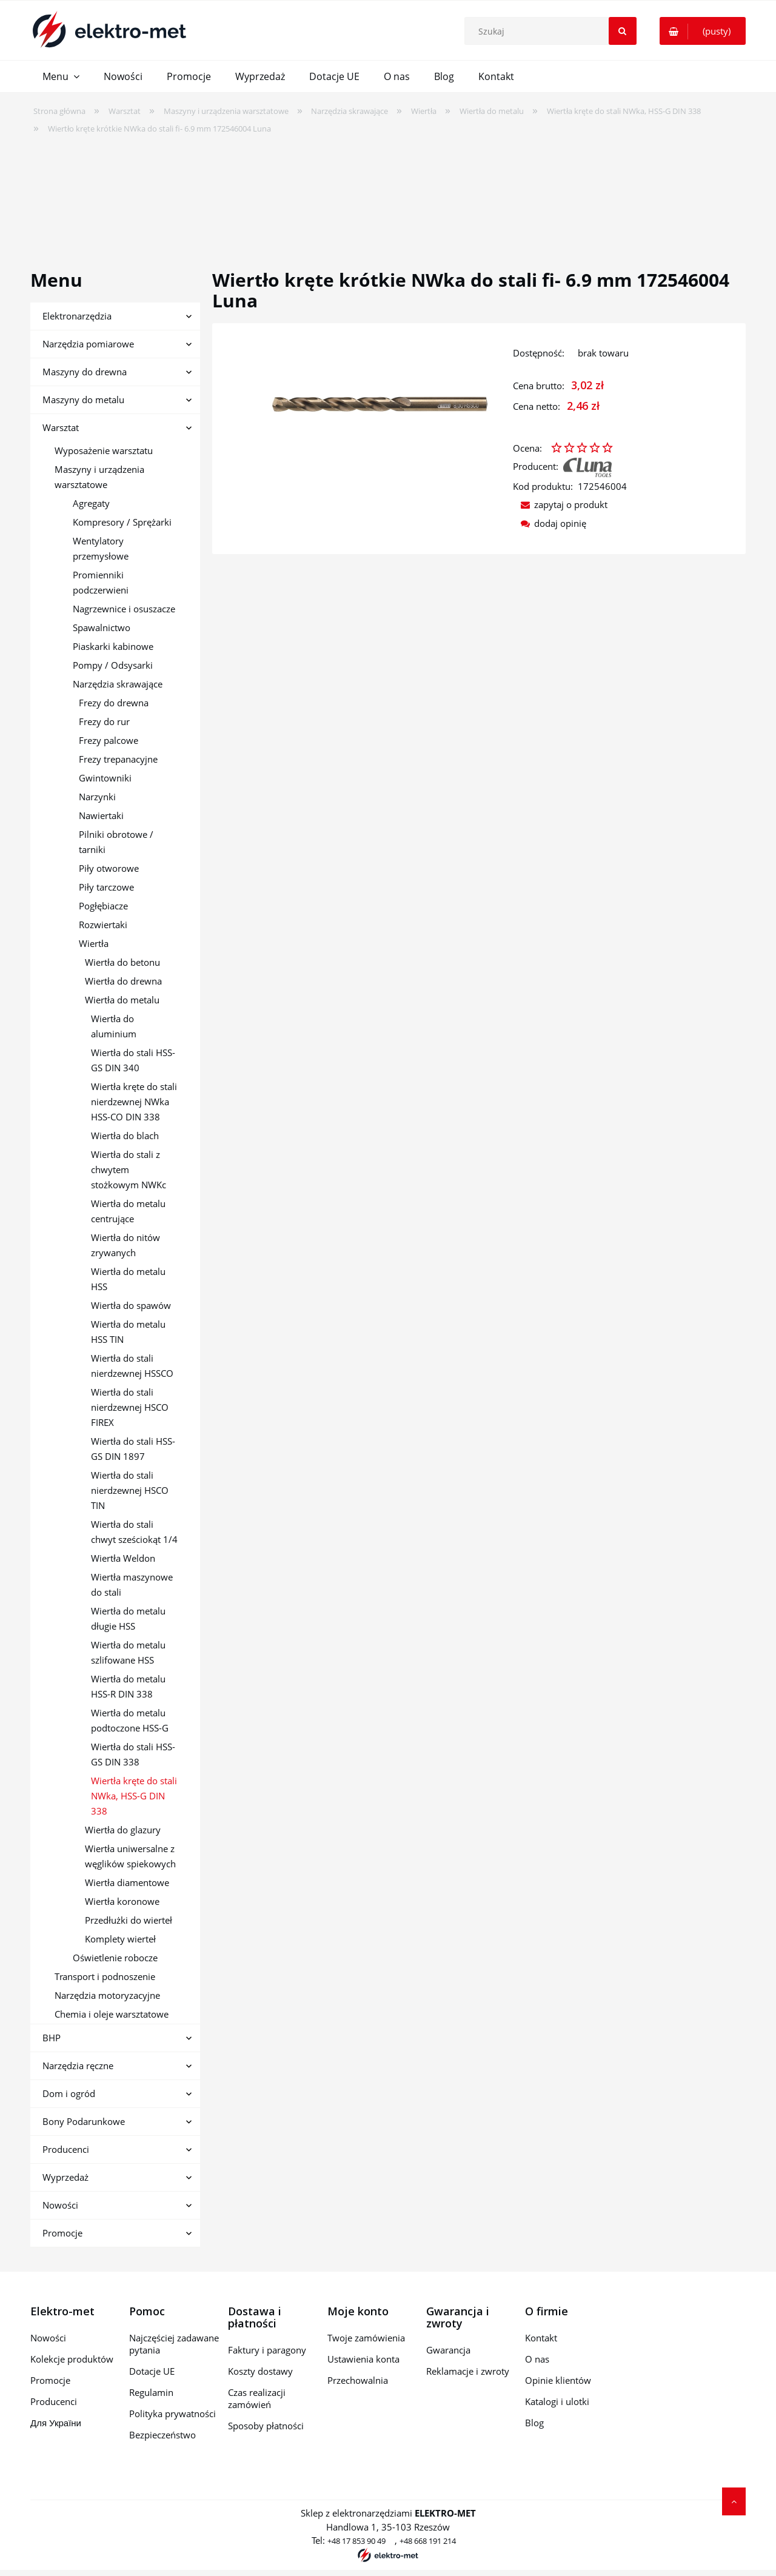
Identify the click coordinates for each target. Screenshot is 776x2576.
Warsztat (60, 427)
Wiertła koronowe (122, 1901)
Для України (55, 2423)
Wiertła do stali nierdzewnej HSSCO (132, 1365)
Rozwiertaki (103, 924)
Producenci (65, 2149)
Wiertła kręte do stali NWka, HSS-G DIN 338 (134, 1796)
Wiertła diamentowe (127, 1882)
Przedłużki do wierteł (128, 1920)
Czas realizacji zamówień (257, 2398)
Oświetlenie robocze (115, 1958)
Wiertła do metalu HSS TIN (128, 1331)
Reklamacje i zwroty (467, 2371)
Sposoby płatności (266, 2426)
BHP (51, 2038)
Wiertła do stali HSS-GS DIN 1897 (133, 1448)
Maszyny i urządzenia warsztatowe (99, 476)
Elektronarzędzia (77, 316)
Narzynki (97, 797)
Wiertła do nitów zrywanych (125, 1245)
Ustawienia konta (363, 2359)
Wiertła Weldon (123, 1558)
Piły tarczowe (106, 887)
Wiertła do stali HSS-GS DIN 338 (133, 1754)
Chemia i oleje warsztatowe (112, 2014)
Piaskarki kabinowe (113, 646)
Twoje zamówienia (366, 2338)
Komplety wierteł (120, 1939)
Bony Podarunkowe (83, 2121)
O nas (537, 2359)
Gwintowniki (105, 778)
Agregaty (91, 503)
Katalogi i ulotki (557, 2401)
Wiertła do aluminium (113, 1026)
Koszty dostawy (260, 2371)
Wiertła (94, 943)
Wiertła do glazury (123, 1830)
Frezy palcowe (108, 740)
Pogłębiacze (103, 906)
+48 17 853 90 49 (356, 2540)
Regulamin (151, 2392)
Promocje (62, 2233)
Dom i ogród (68, 2093)
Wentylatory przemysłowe (101, 548)
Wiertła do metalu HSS (128, 1279)
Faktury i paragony (267, 2350)
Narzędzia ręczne (77, 2065)
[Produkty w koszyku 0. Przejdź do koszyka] (703, 31)
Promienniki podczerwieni (101, 582)
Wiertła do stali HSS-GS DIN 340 (133, 1060)
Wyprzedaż (65, 2177)
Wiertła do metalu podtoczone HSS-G (130, 1720)
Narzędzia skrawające (117, 684)
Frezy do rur (104, 721)
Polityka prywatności (172, 2413)
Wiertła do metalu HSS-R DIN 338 (128, 1686)
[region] (388, 194)
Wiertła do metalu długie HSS (128, 1618)
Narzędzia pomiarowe (88, 344)
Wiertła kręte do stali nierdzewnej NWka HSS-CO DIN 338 (134, 1101)
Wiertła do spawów (131, 1305)
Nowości (60, 2205)
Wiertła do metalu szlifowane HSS (128, 1652)
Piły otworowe (109, 868)
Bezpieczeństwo (162, 2435)
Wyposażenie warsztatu (104, 450)
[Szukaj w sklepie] (553, 31)
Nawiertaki (101, 815)
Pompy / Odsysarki (113, 665)
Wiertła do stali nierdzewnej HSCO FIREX (130, 1407)
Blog (534, 2423)
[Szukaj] (623, 31)
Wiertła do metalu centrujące (128, 1211)
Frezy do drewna (114, 703)
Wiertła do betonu (122, 962)
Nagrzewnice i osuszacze (124, 609)
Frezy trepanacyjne (118, 759)
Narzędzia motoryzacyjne (107, 1995)
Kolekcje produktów (71, 2359)
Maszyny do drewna (84, 372)
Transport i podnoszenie (105, 1976)
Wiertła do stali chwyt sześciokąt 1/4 (134, 1531)
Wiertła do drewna (123, 981)
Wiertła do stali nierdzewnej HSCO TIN (130, 1490)
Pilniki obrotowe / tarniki (116, 841)
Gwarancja (448, 2350)
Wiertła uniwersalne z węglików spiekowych (130, 1856)
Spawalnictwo (101, 627)
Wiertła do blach (125, 1135)
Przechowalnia (357, 2380)
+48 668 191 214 (428, 2540)
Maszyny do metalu (83, 399)
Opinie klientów (558, 2380)
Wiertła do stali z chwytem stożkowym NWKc (128, 1169)
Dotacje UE (152, 2371)
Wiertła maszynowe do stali (132, 1584)
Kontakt (541, 2338)
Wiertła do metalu (122, 1000)
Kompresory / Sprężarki (122, 522)
